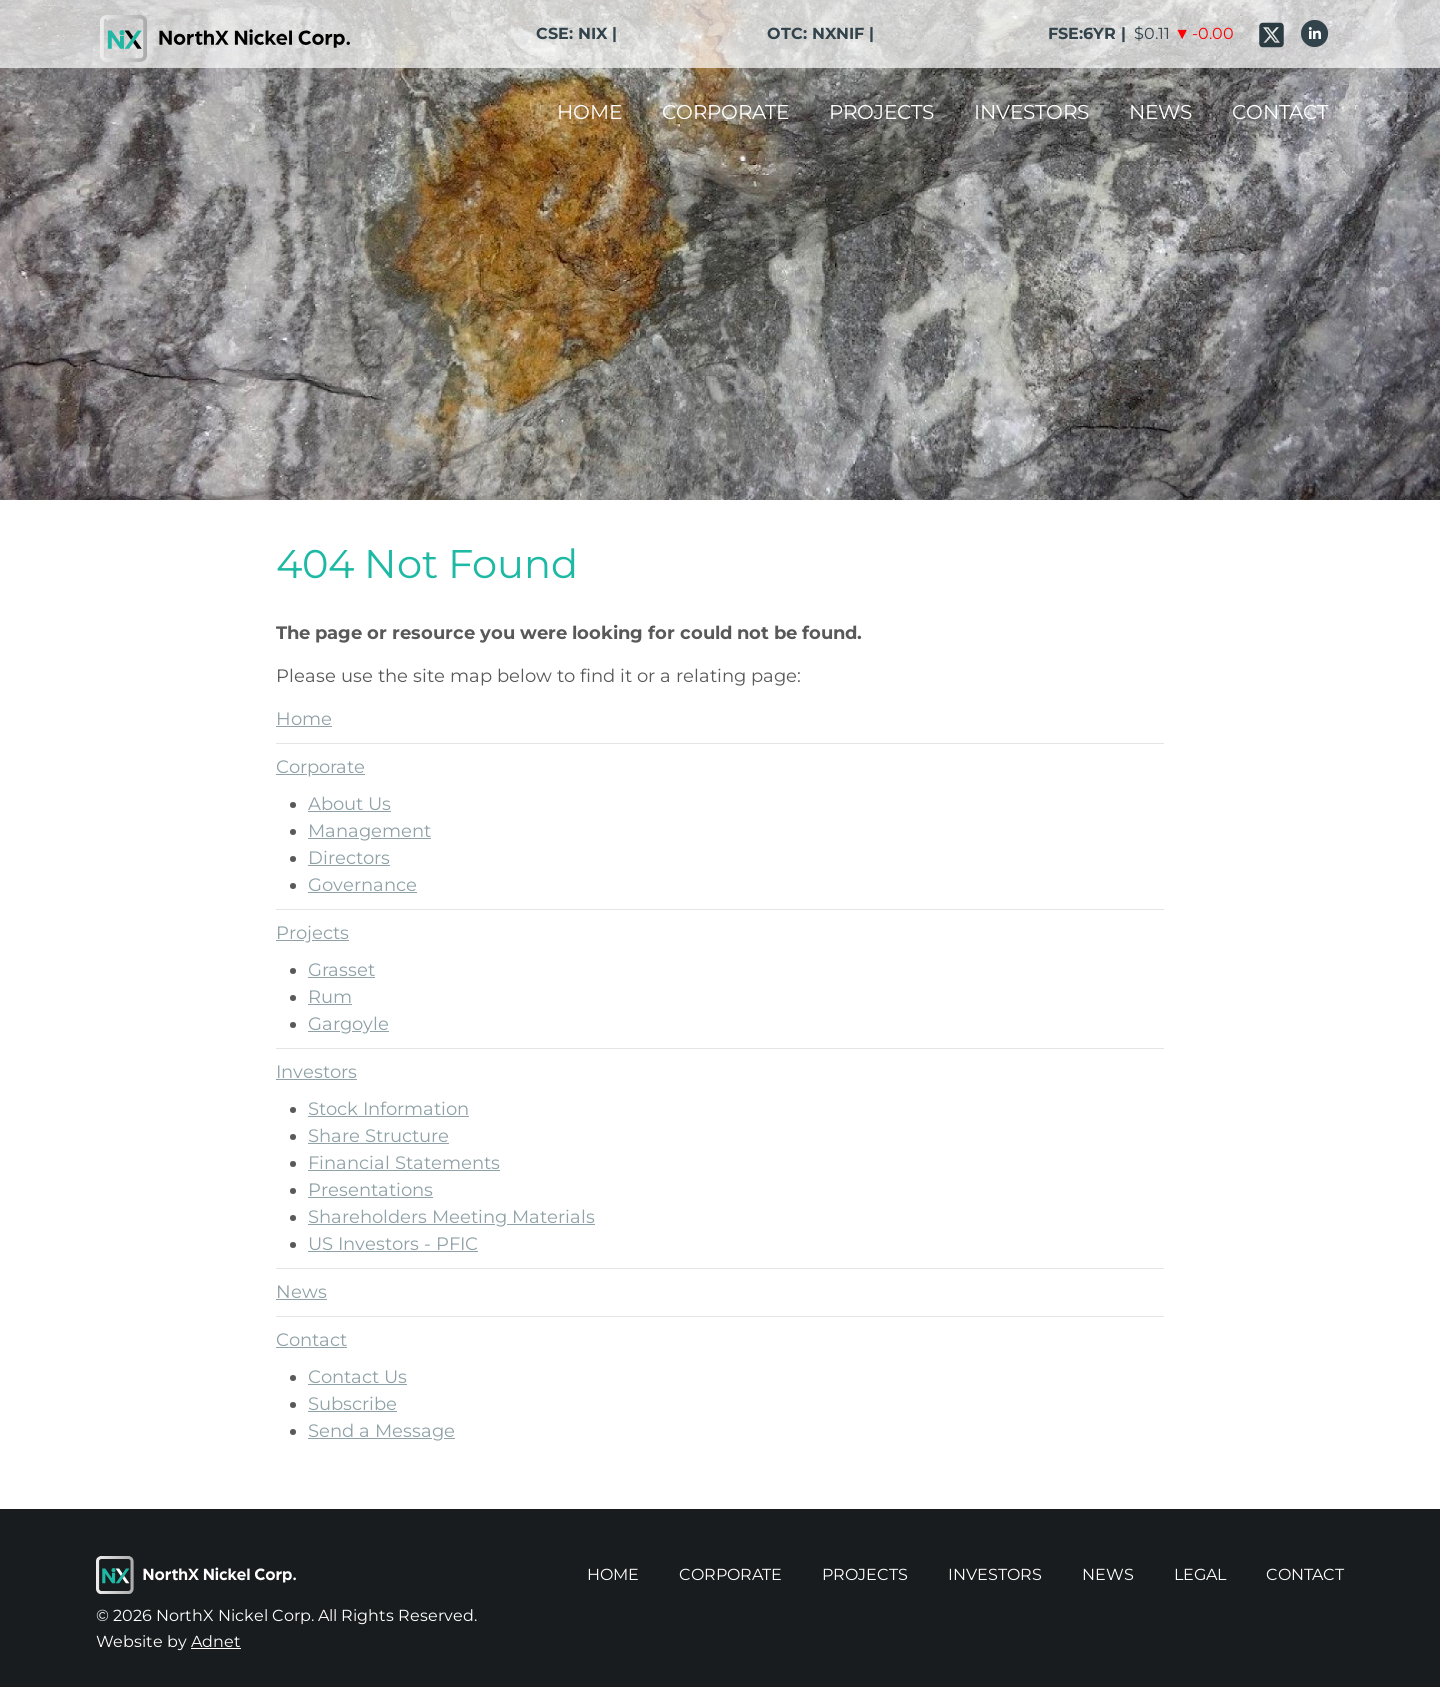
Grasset (341, 970)
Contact (1280, 112)
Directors (349, 858)
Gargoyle (348, 1024)
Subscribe (352, 1404)
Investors (1031, 112)
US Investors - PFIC (393, 1244)
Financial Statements (404, 1163)
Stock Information (388, 1109)
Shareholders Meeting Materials (451, 1217)
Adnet (216, 1641)
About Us (349, 804)
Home (589, 112)
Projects (881, 112)
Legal (1200, 1574)
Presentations (370, 1190)
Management (369, 831)
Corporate (725, 112)
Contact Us (357, 1377)
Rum (330, 997)
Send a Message (381, 1431)
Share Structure (378, 1136)
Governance (362, 885)
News (1160, 112)
